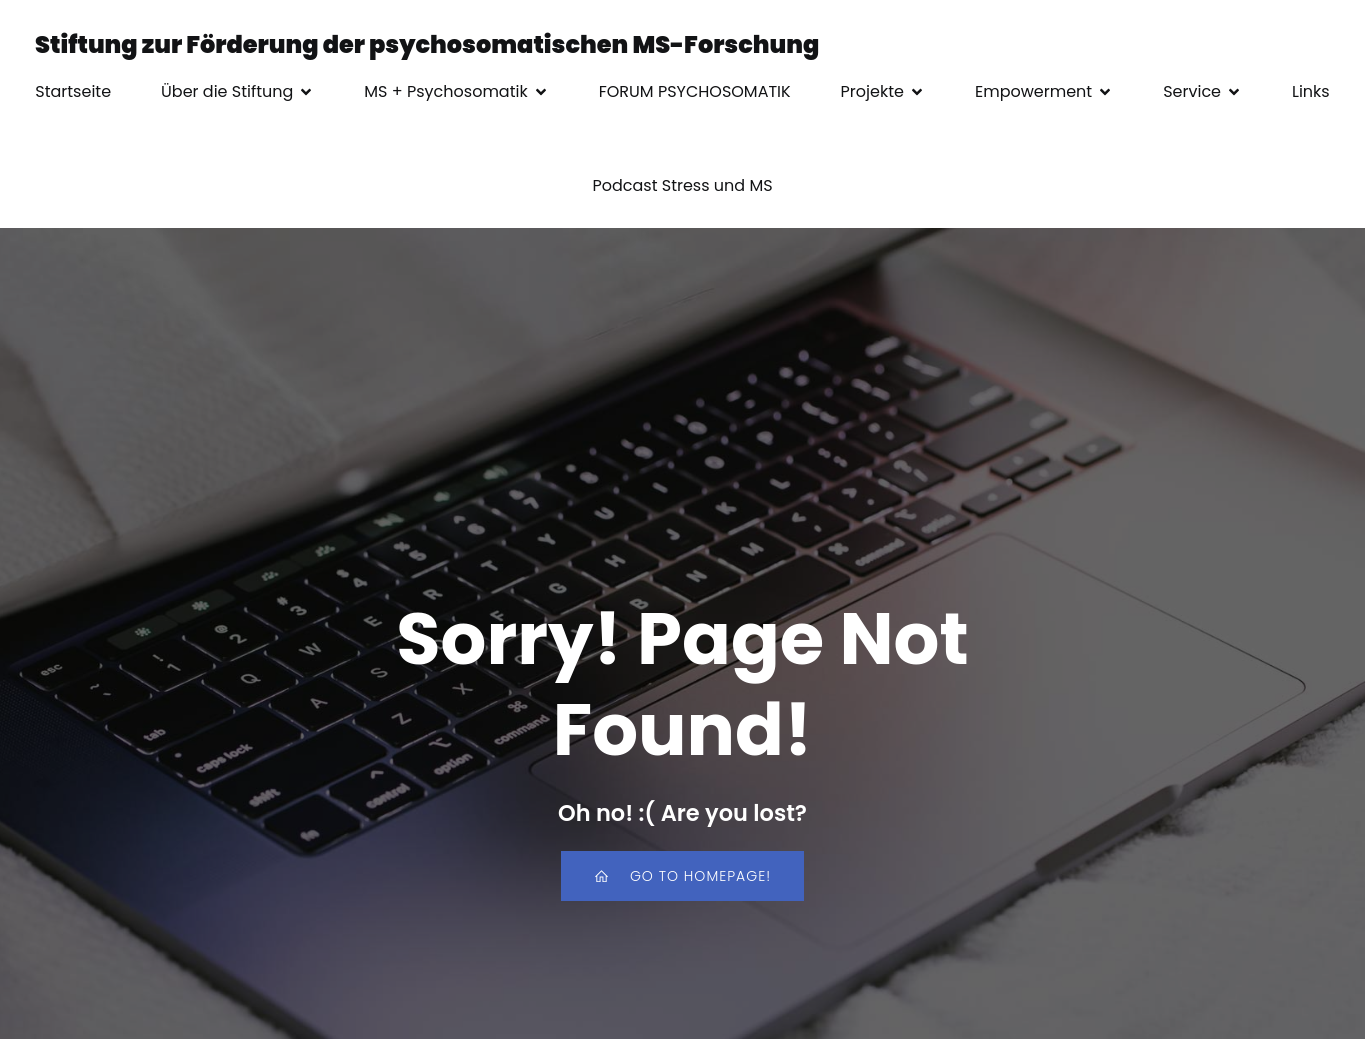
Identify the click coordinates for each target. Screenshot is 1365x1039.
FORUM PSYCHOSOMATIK (695, 91)
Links (1311, 91)
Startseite (73, 91)
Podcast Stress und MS (682, 185)
